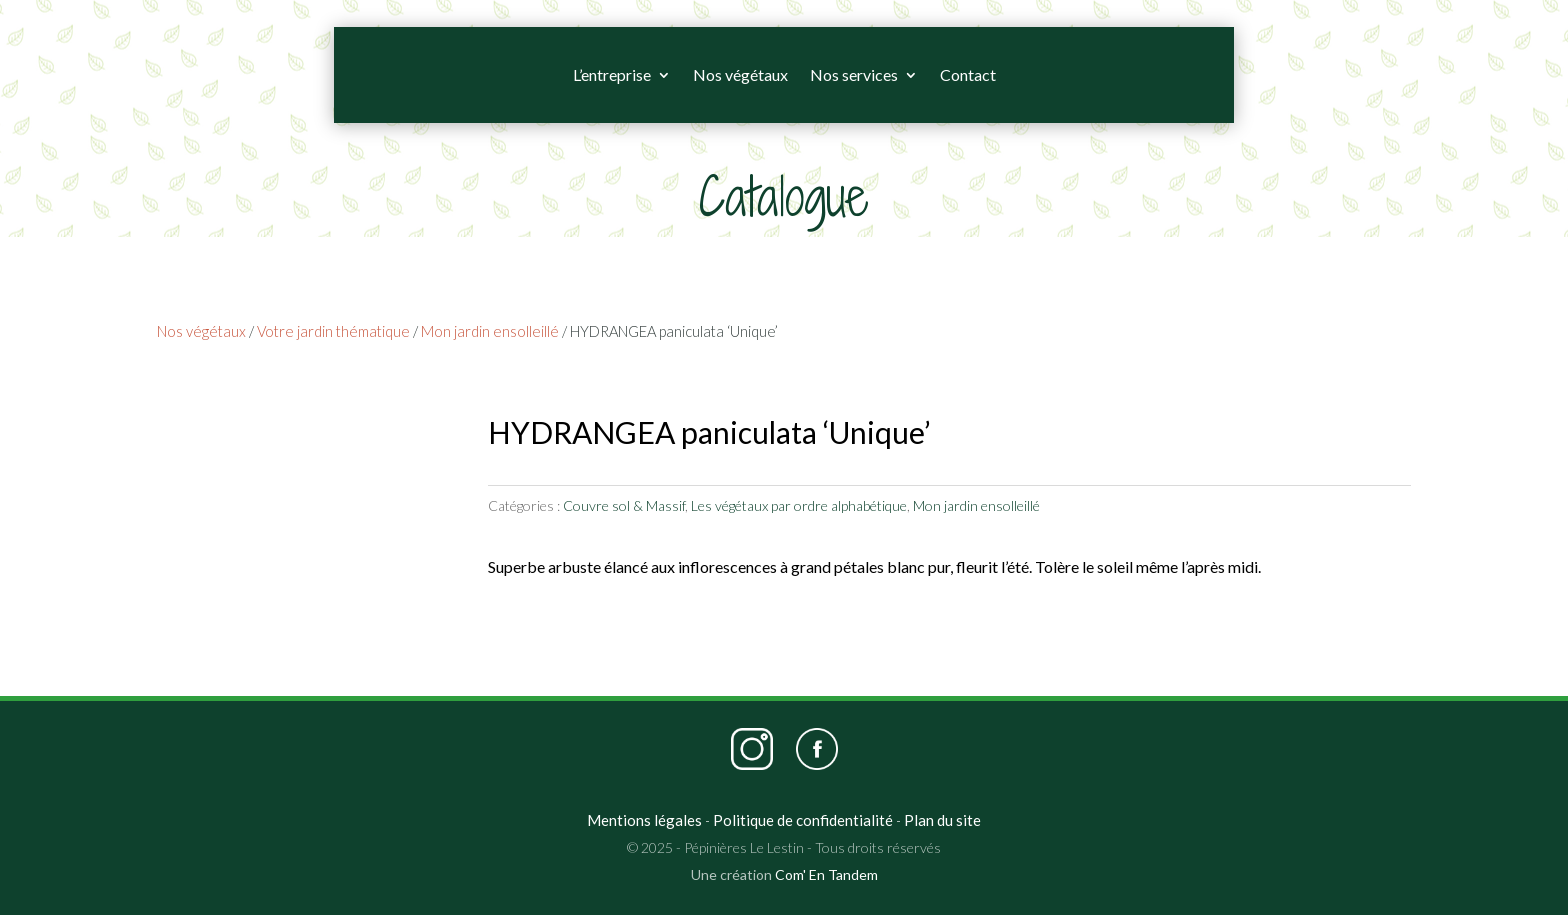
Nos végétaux (740, 74)
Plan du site (942, 820)
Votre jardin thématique (333, 331)
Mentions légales (644, 820)
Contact (968, 74)
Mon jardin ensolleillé (490, 331)
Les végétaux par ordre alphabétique (799, 505)
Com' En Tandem (826, 874)
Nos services (854, 74)
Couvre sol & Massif (624, 505)
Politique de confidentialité (803, 820)
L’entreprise (612, 74)
